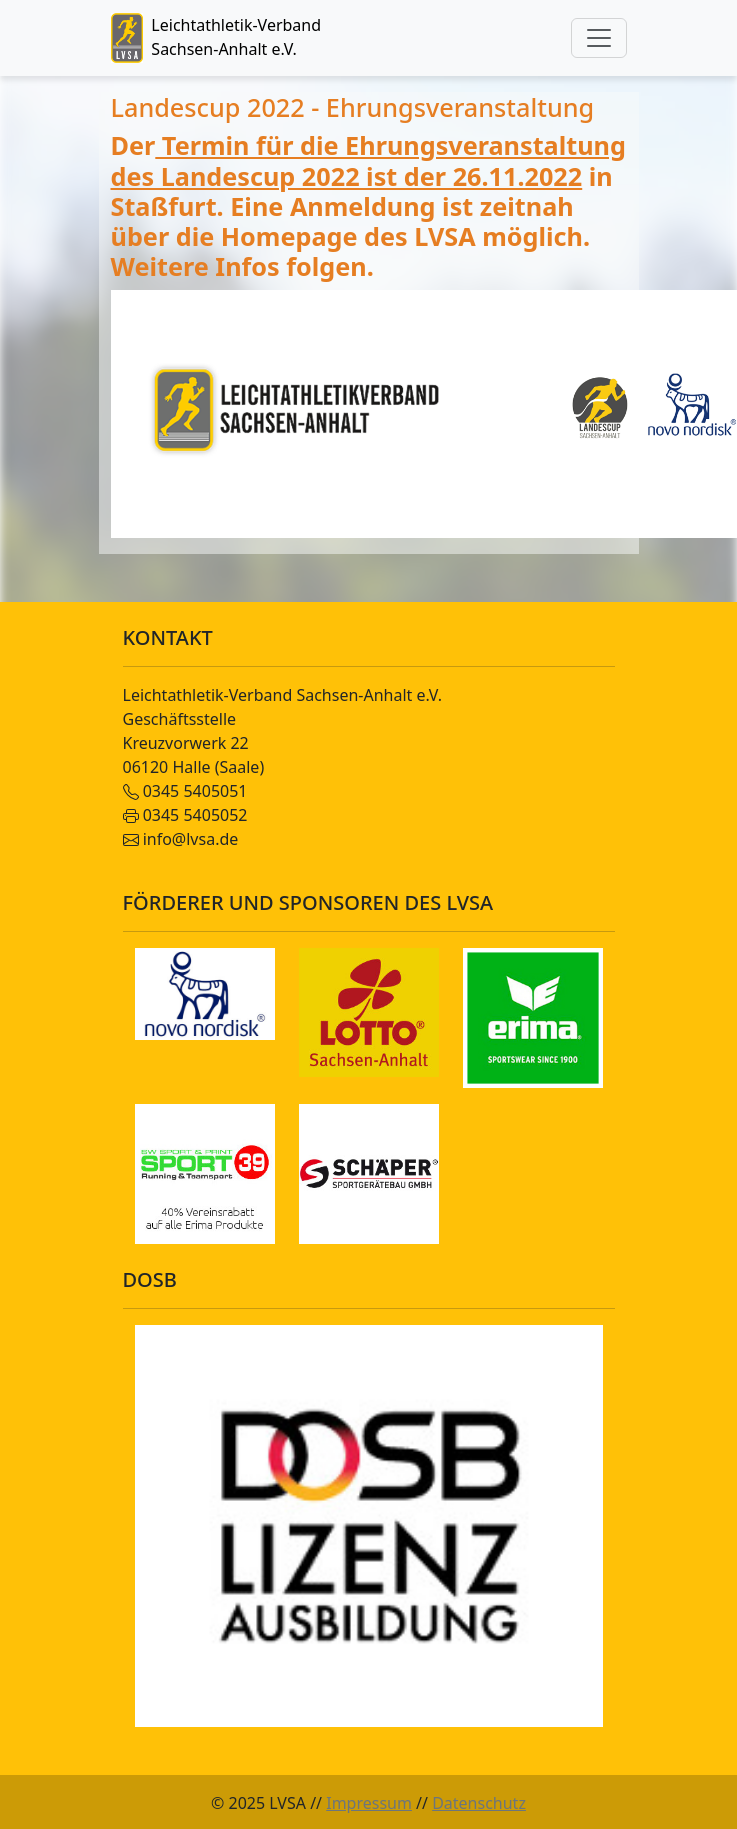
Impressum (369, 1803)
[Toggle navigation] (599, 38)
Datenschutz (479, 1803)
